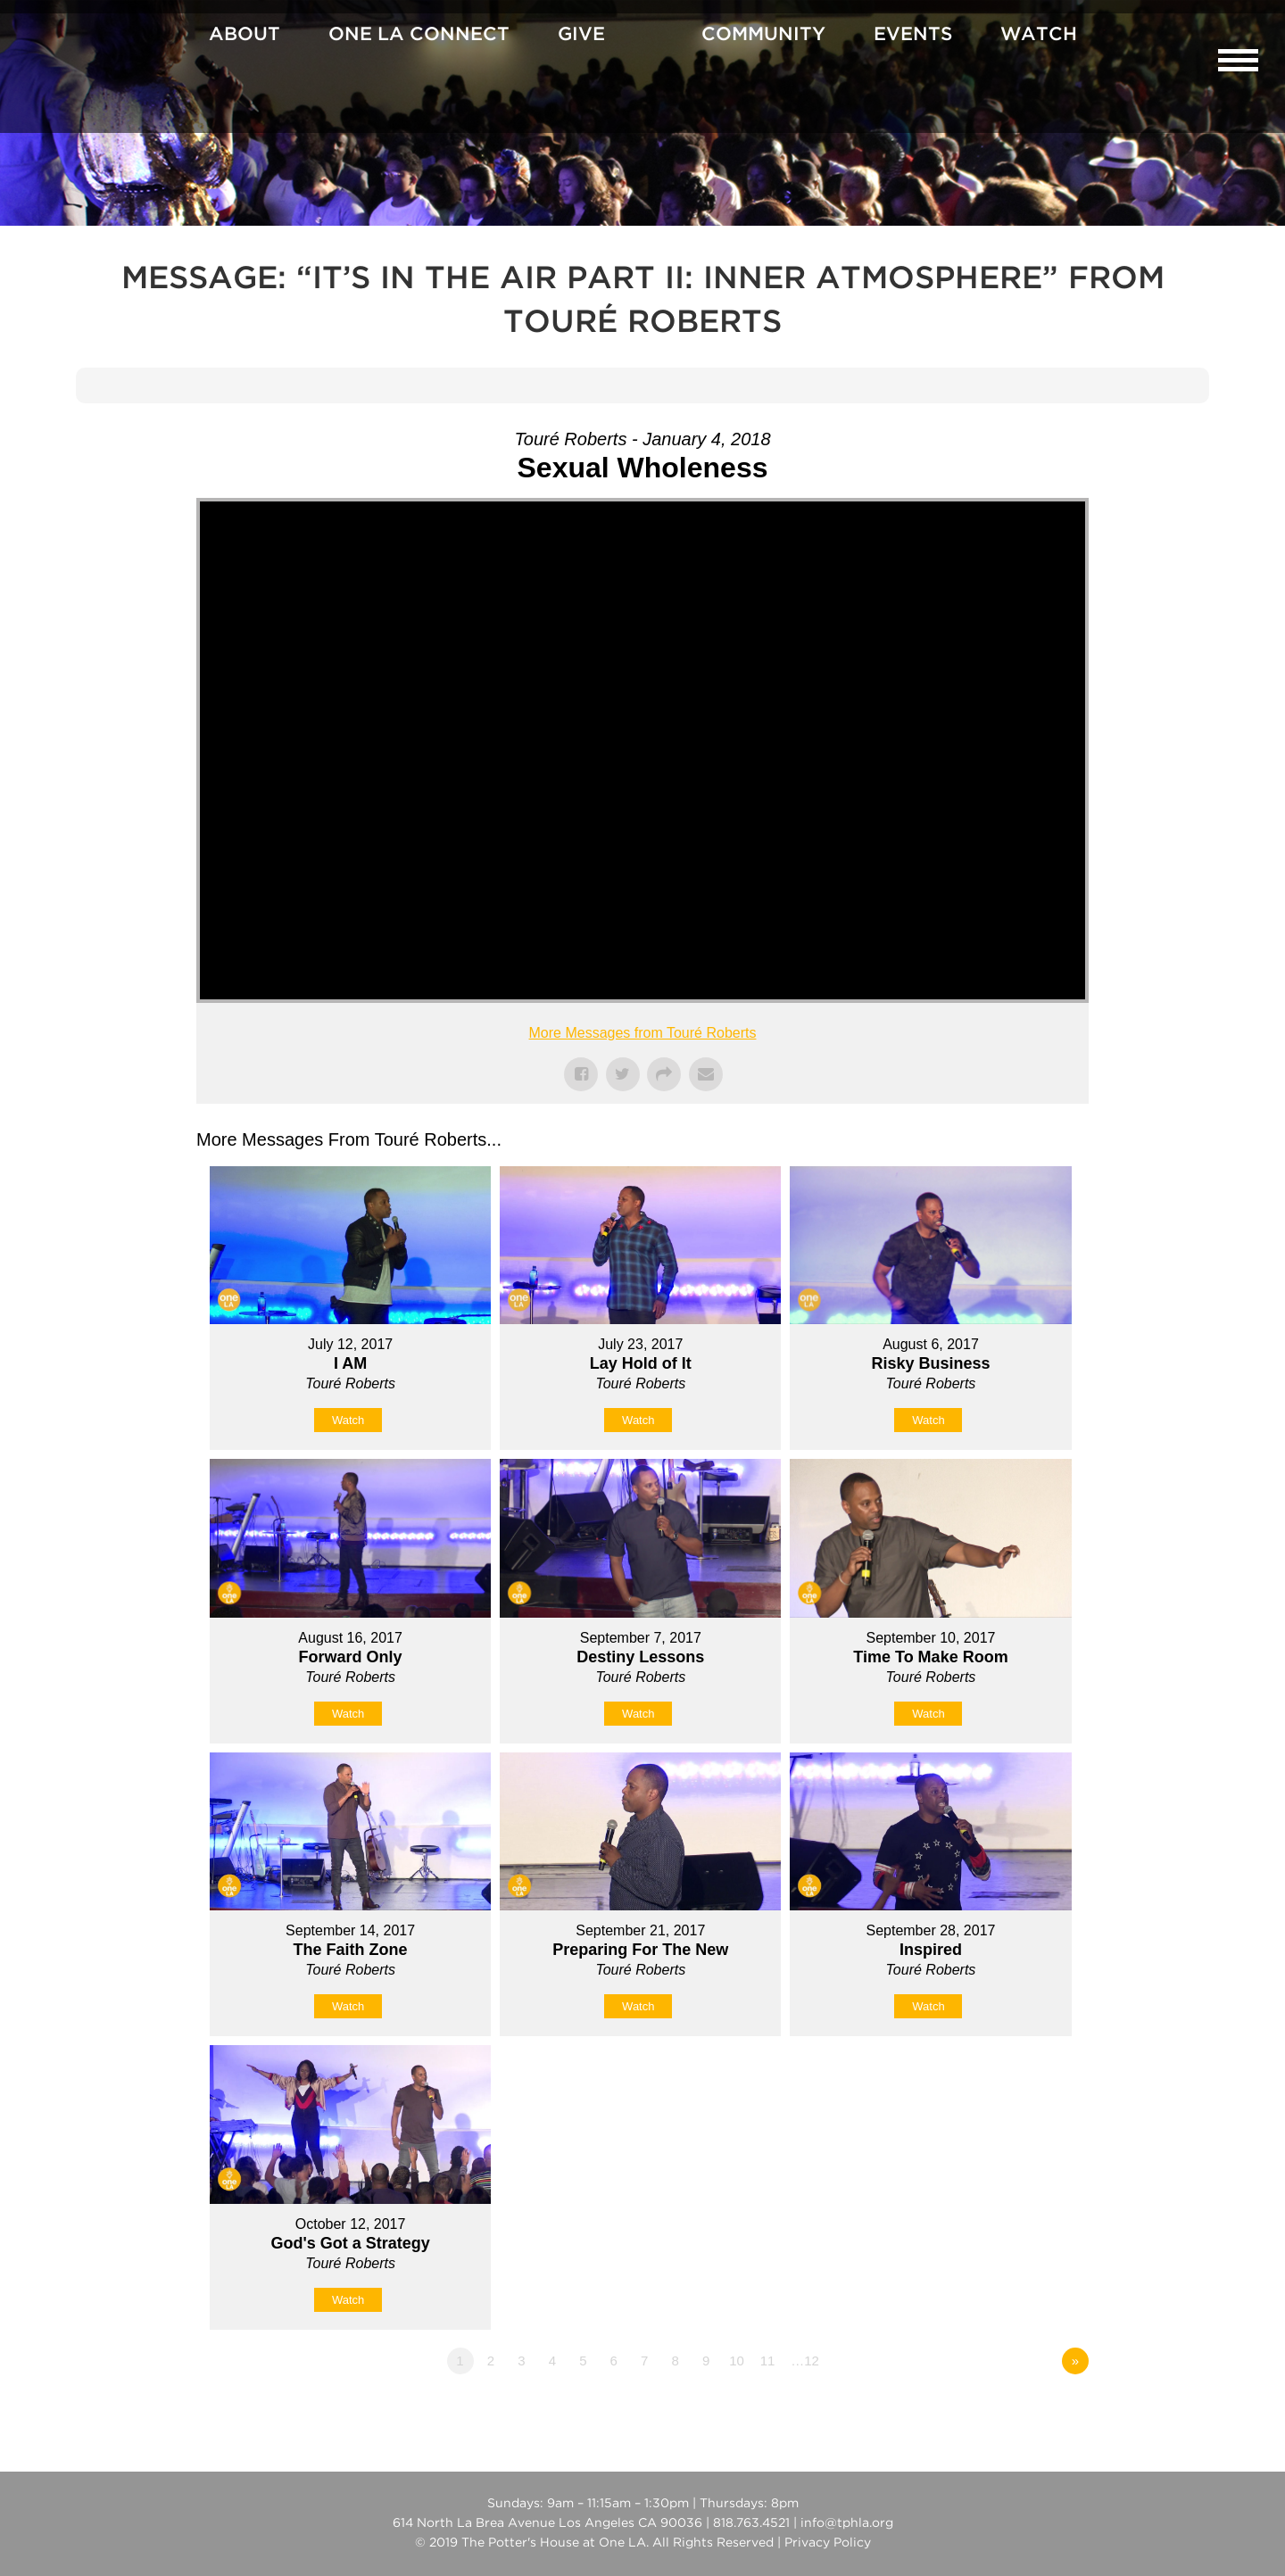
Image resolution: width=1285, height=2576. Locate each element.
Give (581, 35)
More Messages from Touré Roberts (643, 1032)
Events (913, 35)
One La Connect (419, 35)
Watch (1038, 35)
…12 (805, 2360)
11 (767, 2360)
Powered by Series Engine (1023, 2410)
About (244, 35)
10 (736, 2360)
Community (763, 35)
